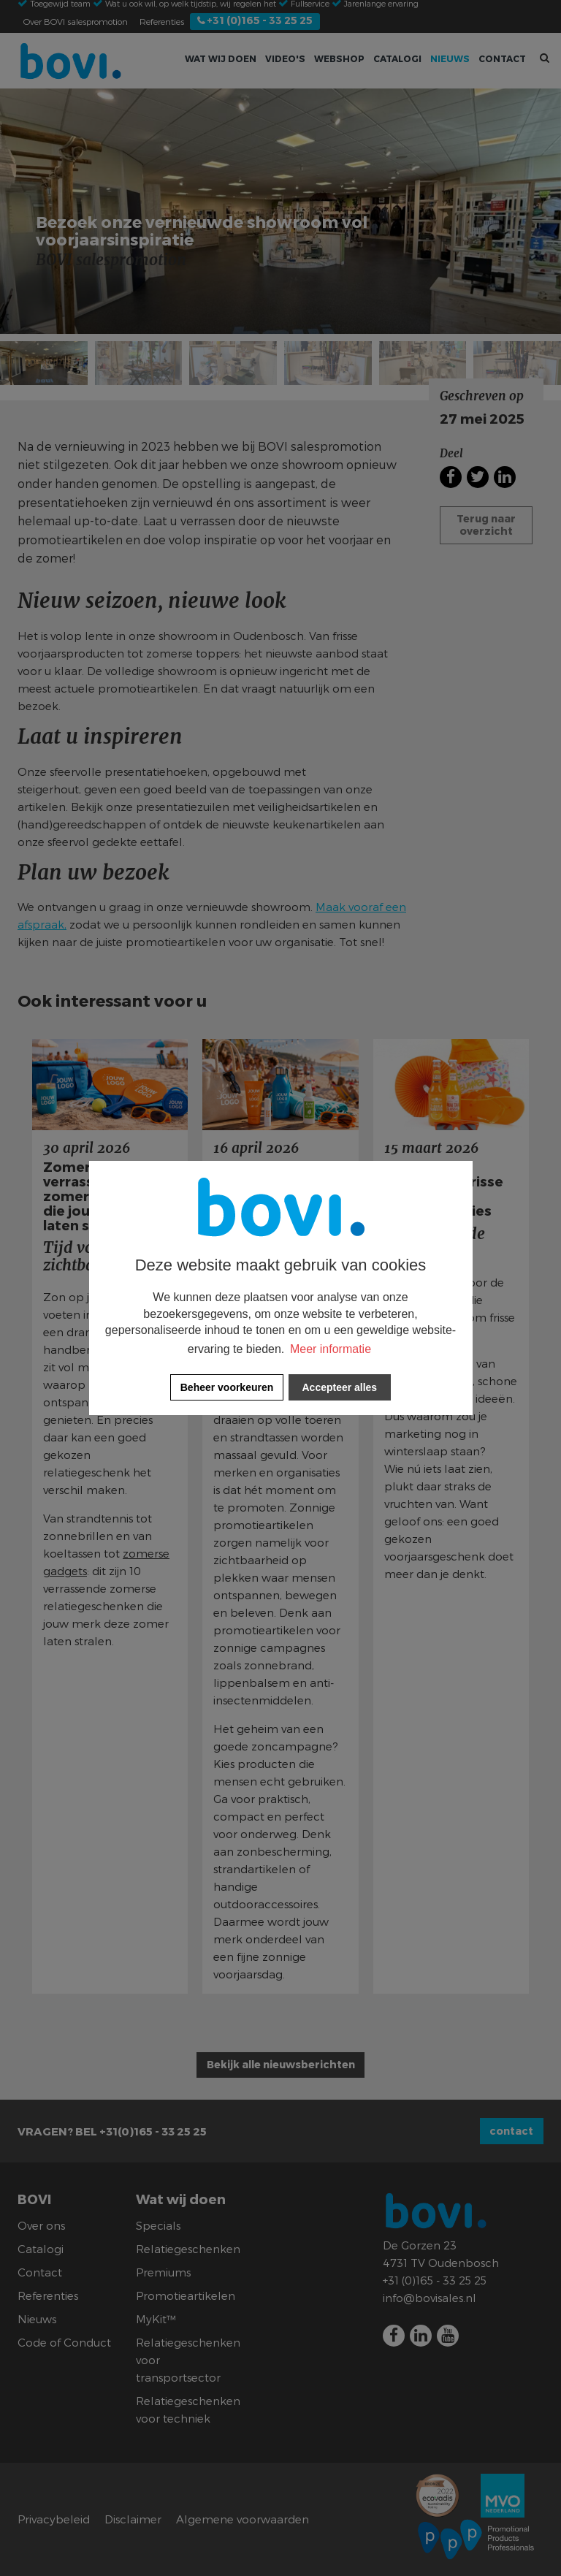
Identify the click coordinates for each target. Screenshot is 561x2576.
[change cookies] (226, 1387)
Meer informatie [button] (330, 1349)
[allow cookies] (340, 1387)
